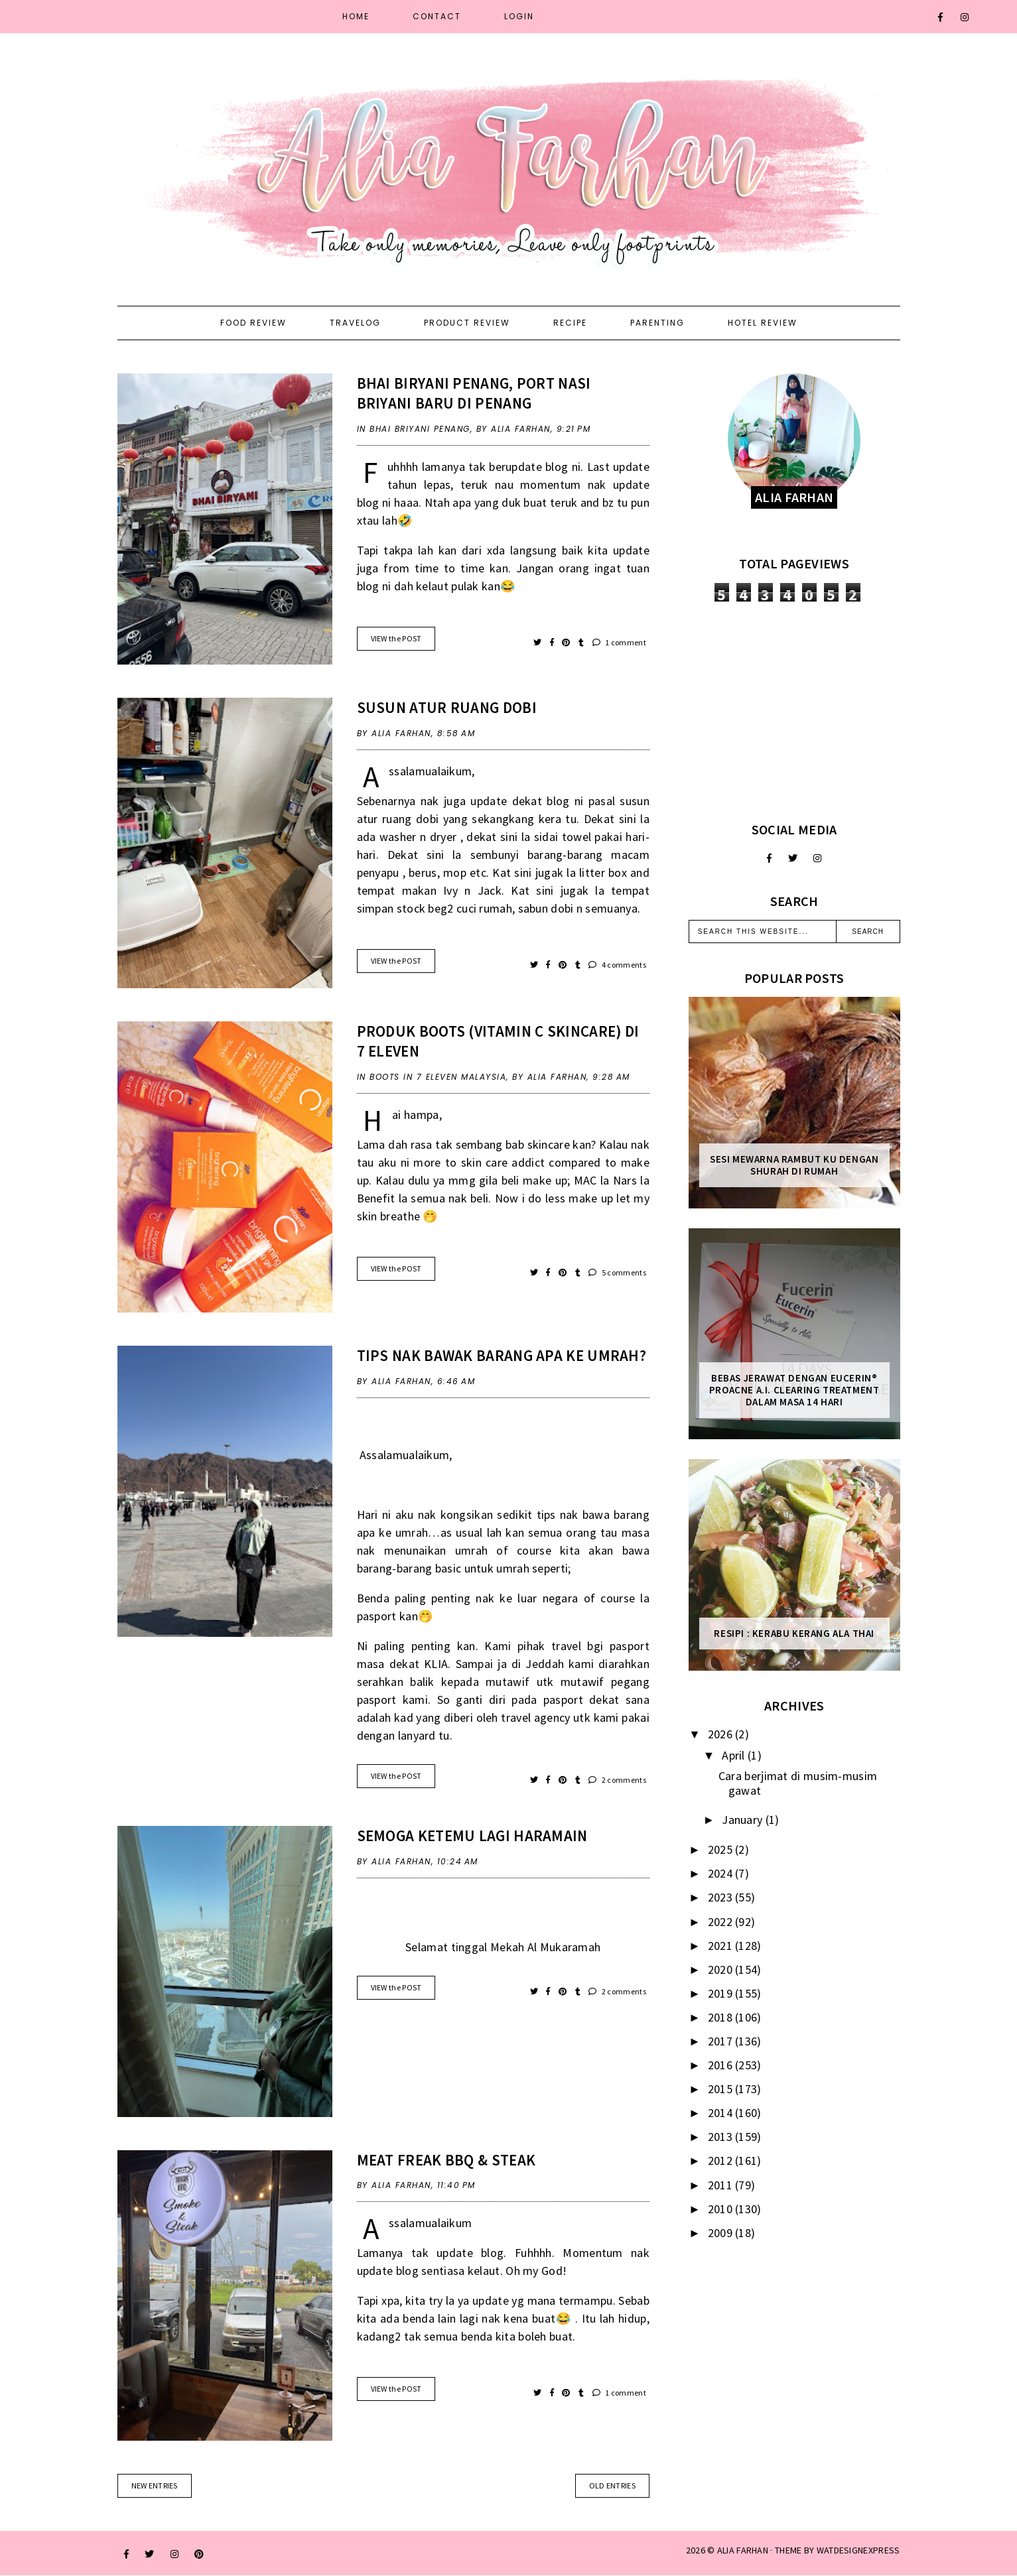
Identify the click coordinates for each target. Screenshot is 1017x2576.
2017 (722, 2041)
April (735, 1755)
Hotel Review (762, 322)
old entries (612, 2485)
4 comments (617, 965)
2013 (722, 2136)
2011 (722, 2185)
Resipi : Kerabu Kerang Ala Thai (794, 1634)
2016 (722, 2065)
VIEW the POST (396, 638)
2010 (722, 2209)
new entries (154, 2485)
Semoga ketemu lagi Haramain (472, 1835)
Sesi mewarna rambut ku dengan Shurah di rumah (794, 1165)
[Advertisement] (794, 712)
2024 (722, 1873)
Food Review (253, 322)
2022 (722, 1921)
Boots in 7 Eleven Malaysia (438, 1076)
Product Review (467, 322)
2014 (722, 2112)
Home (356, 16)
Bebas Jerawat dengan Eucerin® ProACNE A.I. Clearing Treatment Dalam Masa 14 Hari (794, 1390)
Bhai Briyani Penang (420, 428)
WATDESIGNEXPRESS (858, 2550)
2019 (722, 1993)
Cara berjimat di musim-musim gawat (797, 1783)
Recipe (570, 322)
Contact (437, 16)
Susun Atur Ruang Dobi (447, 707)
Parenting (657, 322)
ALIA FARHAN (742, 2550)
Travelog (355, 322)
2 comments (617, 1780)
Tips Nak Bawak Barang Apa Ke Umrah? (502, 1355)
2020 (722, 1969)
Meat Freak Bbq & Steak (446, 2159)
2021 (722, 1945)
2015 (722, 2088)
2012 (722, 2160)
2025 (722, 1849)
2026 (722, 1734)
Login (519, 16)
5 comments (617, 1272)
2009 (722, 2232)
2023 (722, 1897)
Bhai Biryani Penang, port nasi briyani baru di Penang (474, 393)
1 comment (619, 642)
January (743, 1819)
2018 (722, 2017)
